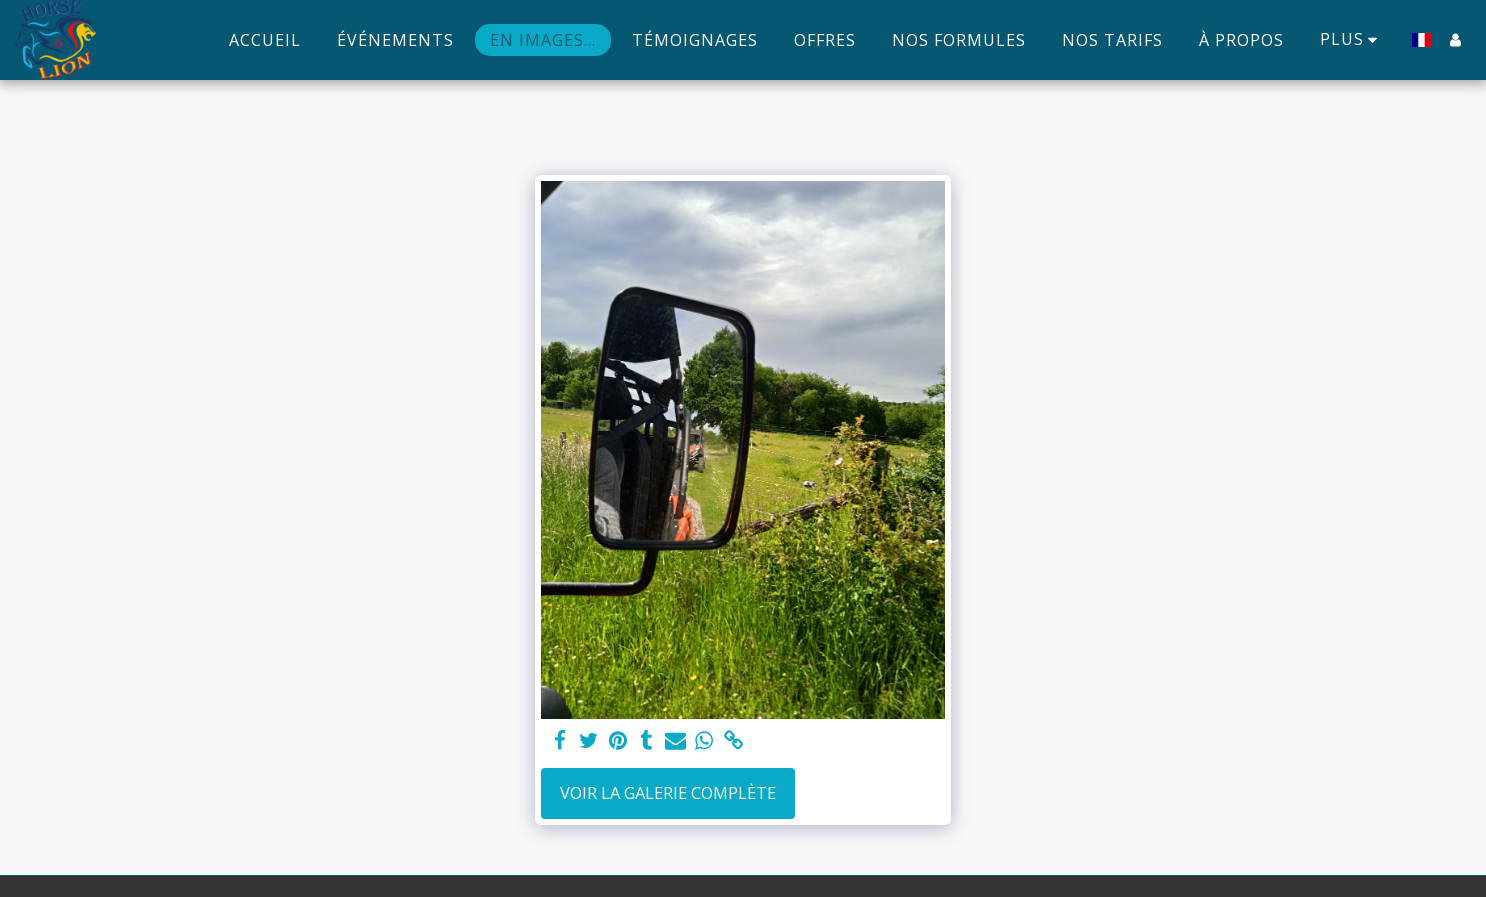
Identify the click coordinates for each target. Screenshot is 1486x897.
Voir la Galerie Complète (668, 792)
